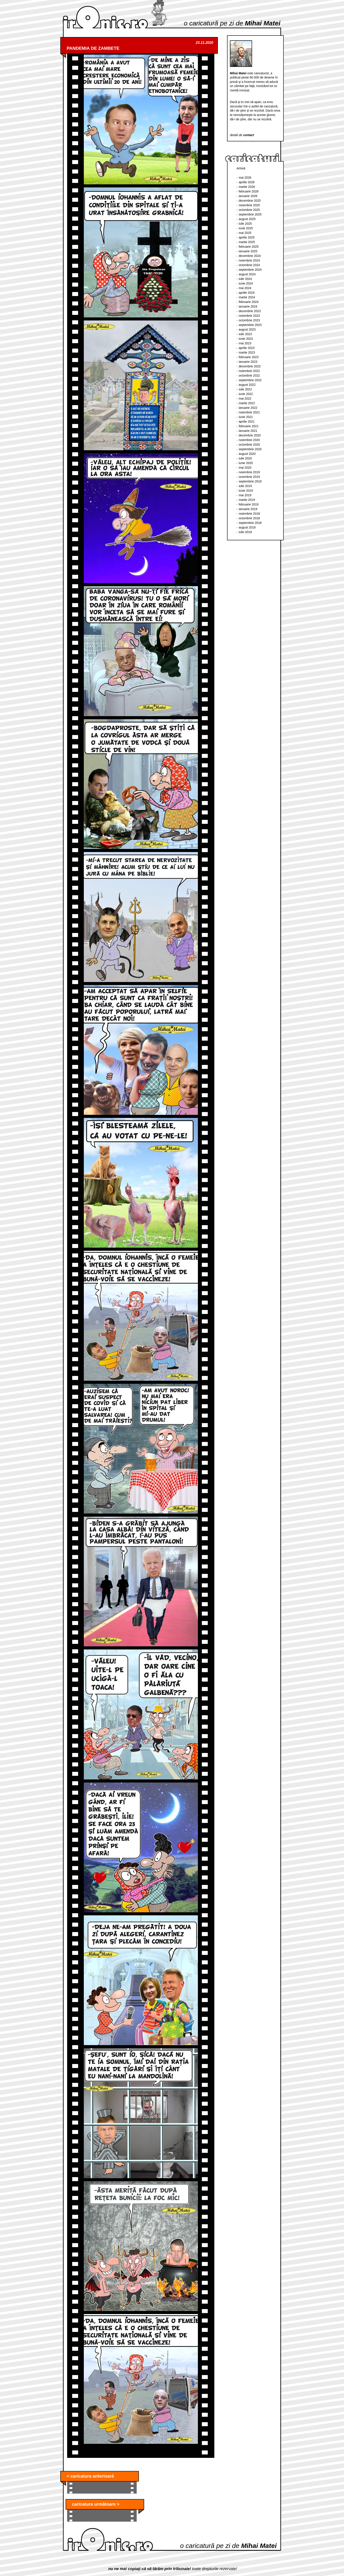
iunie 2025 (246, 228)
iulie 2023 (245, 334)
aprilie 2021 (246, 421)
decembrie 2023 (250, 311)
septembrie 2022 (250, 380)
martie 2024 (247, 297)
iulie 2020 (245, 458)
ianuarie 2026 (248, 196)
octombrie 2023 (249, 320)
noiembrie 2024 (249, 260)
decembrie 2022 (250, 366)
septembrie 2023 (250, 325)
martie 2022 (247, 403)
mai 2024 (245, 288)
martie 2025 (247, 242)
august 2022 (247, 384)
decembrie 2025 (250, 200)
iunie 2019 (246, 490)
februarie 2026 (248, 191)
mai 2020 (245, 467)
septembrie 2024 (250, 269)
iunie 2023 (246, 338)
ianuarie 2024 (248, 306)
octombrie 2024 (249, 265)
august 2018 (247, 527)
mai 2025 (245, 233)
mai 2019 (245, 495)
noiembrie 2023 (249, 315)
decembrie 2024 (250, 256)
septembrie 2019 (250, 481)
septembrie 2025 (250, 214)
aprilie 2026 (246, 182)
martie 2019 (247, 500)
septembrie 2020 (250, 449)
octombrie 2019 (249, 477)
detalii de (242, 135)
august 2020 (247, 453)
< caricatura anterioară (90, 2476)
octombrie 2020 (249, 444)
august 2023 (247, 329)
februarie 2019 (248, 504)
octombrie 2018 (249, 518)
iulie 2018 (245, 532)
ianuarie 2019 (248, 509)
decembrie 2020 (250, 435)
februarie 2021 (248, 426)
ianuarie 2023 (248, 361)
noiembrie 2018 (249, 513)
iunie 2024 (246, 283)
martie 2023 (247, 352)
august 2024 (247, 274)
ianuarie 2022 (248, 407)
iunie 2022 (246, 394)
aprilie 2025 (246, 237)
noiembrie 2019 (249, 472)
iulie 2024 (245, 279)
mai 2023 (245, 343)
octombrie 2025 (249, 210)
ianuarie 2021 (248, 430)
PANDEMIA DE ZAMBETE (93, 48)
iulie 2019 (245, 486)
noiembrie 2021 (249, 412)
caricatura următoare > (95, 2504)
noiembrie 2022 (249, 371)
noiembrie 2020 (249, 440)
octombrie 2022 (249, 375)
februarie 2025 (248, 246)
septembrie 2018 (250, 523)
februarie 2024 (248, 302)
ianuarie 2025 (248, 251)
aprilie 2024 (246, 292)
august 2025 (247, 219)
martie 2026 (247, 187)
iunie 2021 (246, 417)
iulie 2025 (245, 223)
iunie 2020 (246, 463)
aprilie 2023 (246, 348)
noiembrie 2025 (249, 205)
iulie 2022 (245, 389)
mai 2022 (245, 398)
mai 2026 (245, 177)
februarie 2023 (248, 357)
